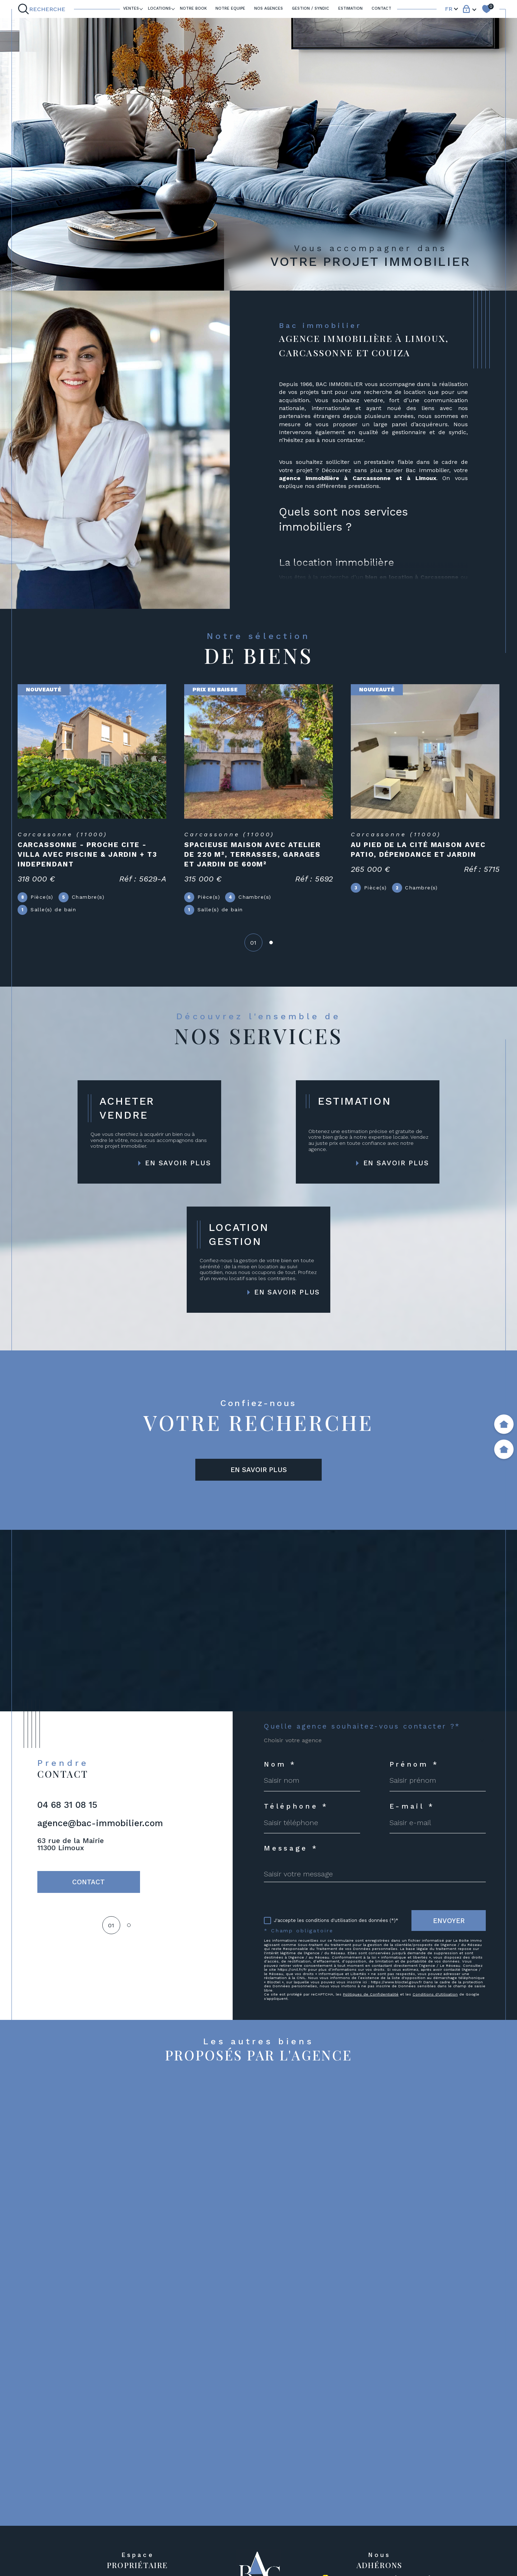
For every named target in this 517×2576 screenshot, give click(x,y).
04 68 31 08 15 (67, 1805)
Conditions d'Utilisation (435, 1994)
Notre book (193, 8)
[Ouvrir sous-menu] (141, 8)
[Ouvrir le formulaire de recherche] (43, 9)
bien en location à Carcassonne (411, 577)
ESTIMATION (350, 8)
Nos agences (268, 8)
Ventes (131, 8)
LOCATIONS (159, 8)
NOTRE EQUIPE (230, 8)
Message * (291, 1848)
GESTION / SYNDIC (310, 8)
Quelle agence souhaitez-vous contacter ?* (362, 1726)
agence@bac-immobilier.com (100, 1823)
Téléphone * (296, 1806)
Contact (381, 8)
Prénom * (414, 1764)
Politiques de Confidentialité (371, 1994)
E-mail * (412, 1806)
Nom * (280, 1764)
